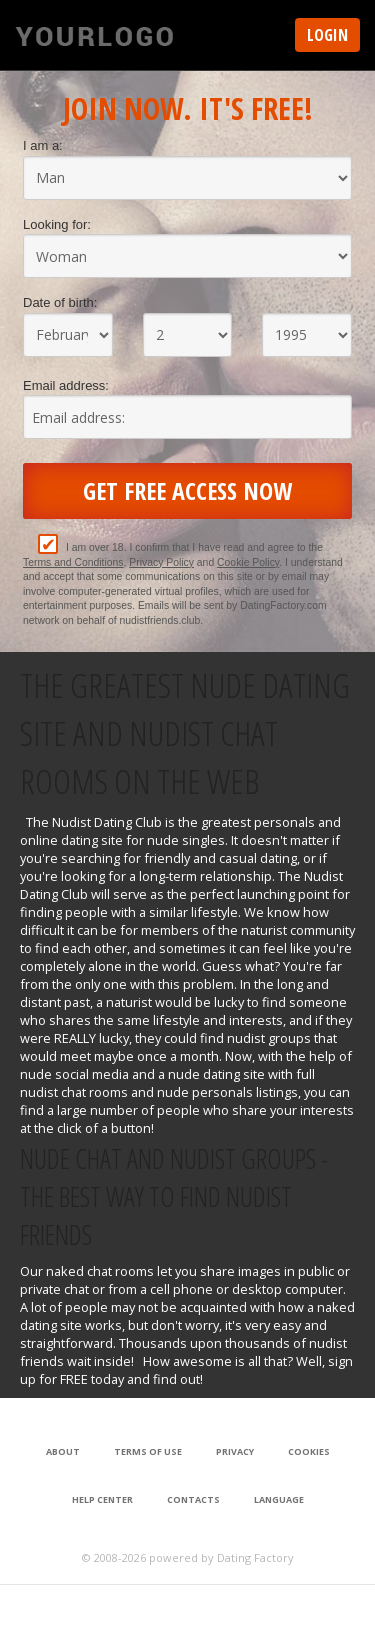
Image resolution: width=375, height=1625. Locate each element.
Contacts (193, 1499)
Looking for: (57, 224)
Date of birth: (60, 302)
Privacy (235, 1451)
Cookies (309, 1451)
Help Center (102, 1499)
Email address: (66, 385)
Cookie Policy (248, 562)
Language (279, 1499)
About (63, 1451)
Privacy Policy (161, 562)
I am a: (43, 145)
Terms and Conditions (73, 562)
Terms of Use (148, 1451)
